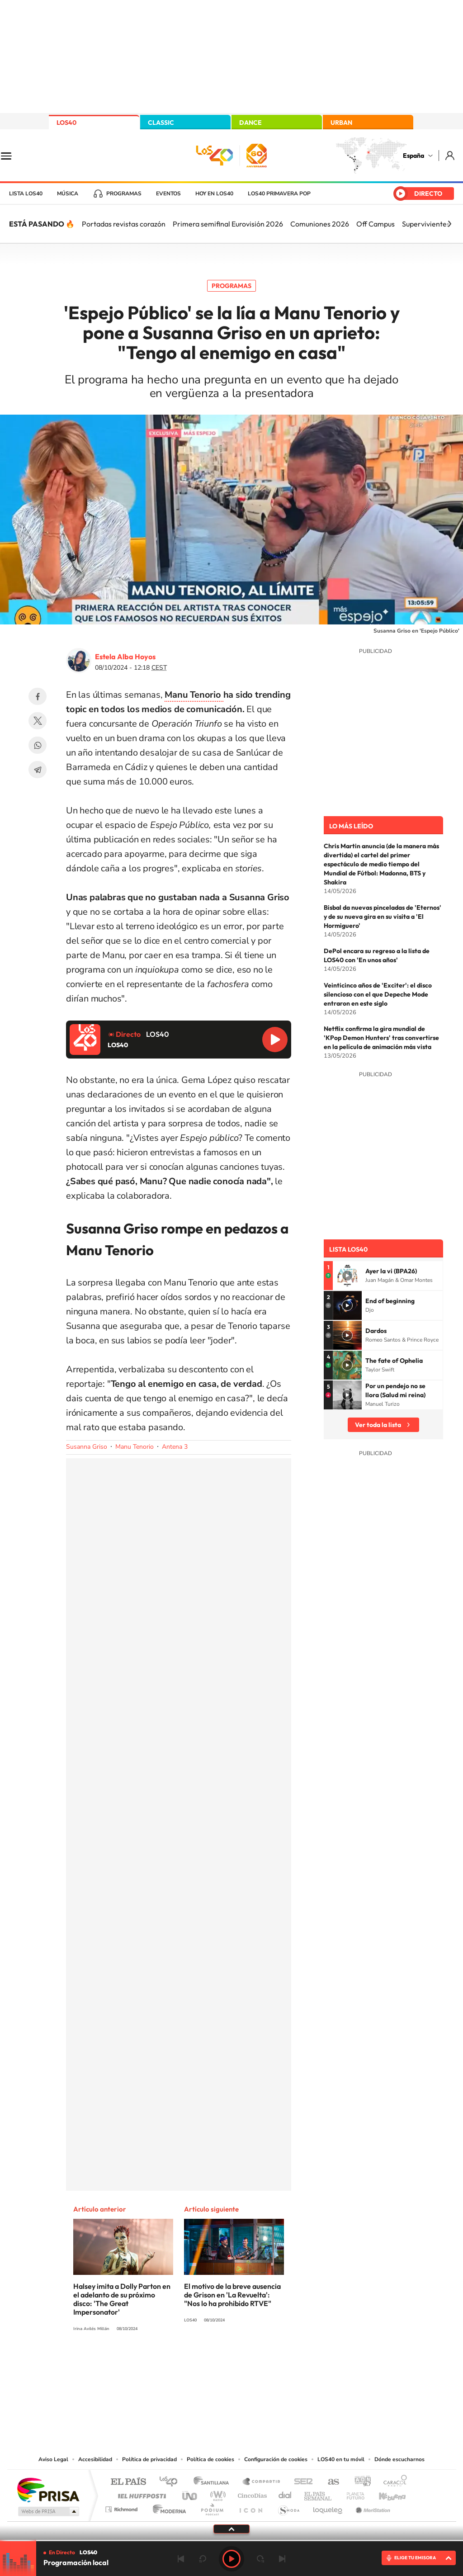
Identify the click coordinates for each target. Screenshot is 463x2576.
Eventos (168, 193)
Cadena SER (300, 2482)
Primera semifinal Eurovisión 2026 (228, 223)
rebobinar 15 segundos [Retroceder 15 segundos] (202, 2558)
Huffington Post (140, 2493)
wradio (216, 2493)
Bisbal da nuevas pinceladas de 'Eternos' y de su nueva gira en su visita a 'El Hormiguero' (382, 916)
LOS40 (66, 122)
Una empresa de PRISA (47, 2489)
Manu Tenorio (134, 1446)
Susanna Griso (86, 1446)
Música (67, 193)
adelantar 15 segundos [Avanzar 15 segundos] (260, 2558)
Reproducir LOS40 (275, 1039)
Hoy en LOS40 (214, 193)
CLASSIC (161, 122)
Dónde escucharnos (399, 2459)
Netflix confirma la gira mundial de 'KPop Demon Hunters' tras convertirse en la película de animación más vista (381, 1038)
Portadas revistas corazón (123, 223)
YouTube (213, 2362)
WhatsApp (37, 745)
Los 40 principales (172, 2482)
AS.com (329, 2482)
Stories (286, 2362)
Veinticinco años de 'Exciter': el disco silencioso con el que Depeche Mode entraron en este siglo (378, 994)
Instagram (177, 2362)
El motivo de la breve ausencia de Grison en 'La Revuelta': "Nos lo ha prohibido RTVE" (232, 2295)
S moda (288, 2507)
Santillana (213, 2482)
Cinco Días (251, 2493)
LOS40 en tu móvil (340, 2459)
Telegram (37, 769)
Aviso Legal (53, 2459)
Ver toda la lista (378, 1425)
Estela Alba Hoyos (125, 656)
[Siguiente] (449, 223)
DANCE (250, 122)
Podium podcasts (212, 2507)
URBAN (341, 122)
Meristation (371, 2507)
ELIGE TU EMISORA (415, 2558)
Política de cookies (210, 2459)
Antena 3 (175, 1446)
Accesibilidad (95, 2459)
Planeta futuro (351, 2493)
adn (359, 2482)
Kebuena (384, 2493)
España (413, 155)
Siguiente (282, 2558)
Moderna (167, 2507)
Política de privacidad (149, 2459)
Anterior (180, 2558)
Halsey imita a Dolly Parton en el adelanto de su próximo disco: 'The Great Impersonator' (121, 2299)
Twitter (37, 720)
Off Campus (375, 223)
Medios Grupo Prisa (47, 2511)
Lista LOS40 (26, 193)
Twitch (267, 2362)
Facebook (37, 696)
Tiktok (195, 2362)
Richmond (122, 2507)
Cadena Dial (285, 2493)
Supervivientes (426, 223)
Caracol (392, 2482)
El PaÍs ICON (250, 2507)
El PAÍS (128, 2482)
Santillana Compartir (261, 2482)
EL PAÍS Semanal (318, 2493)
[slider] (231, 2540)
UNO (190, 2493)
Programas (124, 193)
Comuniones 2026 (319, 223)
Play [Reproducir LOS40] (231, 2558)
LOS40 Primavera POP (279, 193)
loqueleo (328, 2507)
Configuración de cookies (275, 2459)
